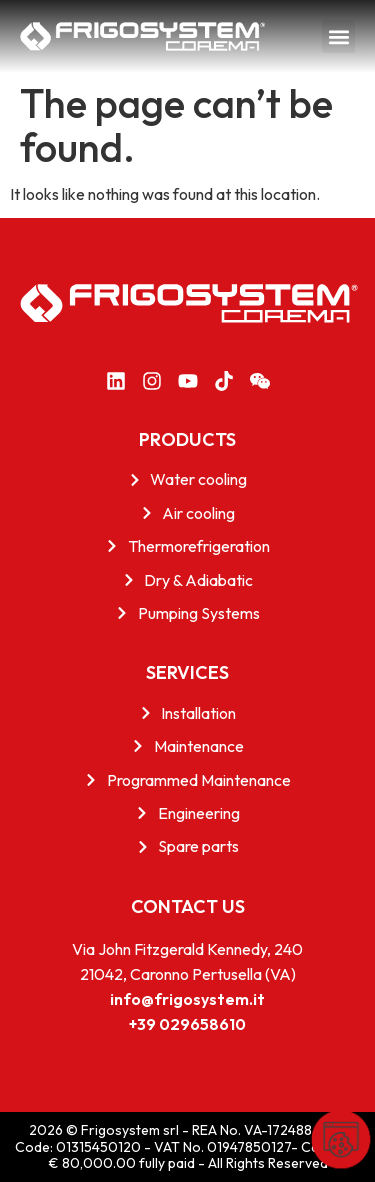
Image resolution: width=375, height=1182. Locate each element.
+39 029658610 (187, 1024)
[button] (338, 36)
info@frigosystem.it (187, 999)
